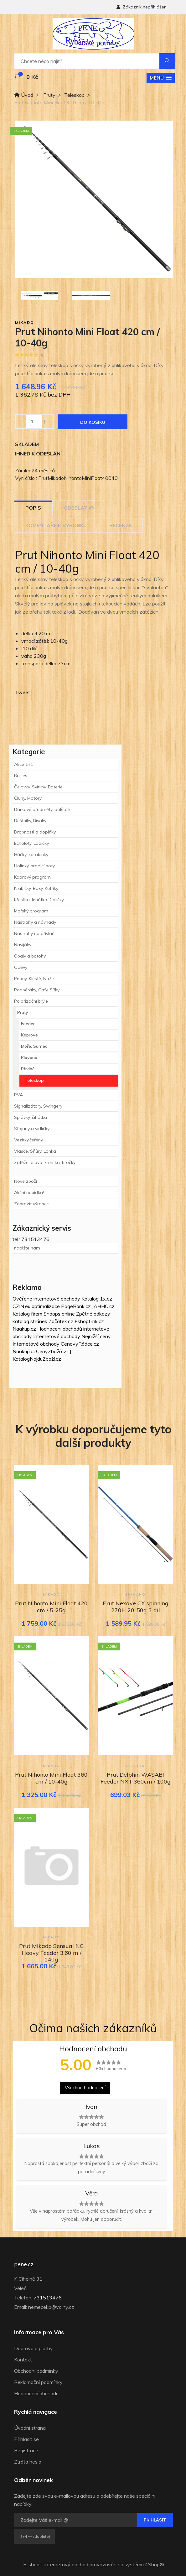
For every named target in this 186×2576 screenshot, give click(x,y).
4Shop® (154, 2564)
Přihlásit (155, 2519)
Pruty (49, 95)
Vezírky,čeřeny (28, 1140)
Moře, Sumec (34, 1046)
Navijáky (22, 945)
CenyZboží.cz (51, 1351)
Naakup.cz (24, 1329)
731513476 (48, 2297)
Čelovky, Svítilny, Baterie (38, 787)
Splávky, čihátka (30, 1117)
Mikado (24, 322)
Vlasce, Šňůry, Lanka (35, 1151)
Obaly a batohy (30, 956)
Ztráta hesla (27, 2462)
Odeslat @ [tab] (79, 508)
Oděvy (20, 967)
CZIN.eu (21, 1306)
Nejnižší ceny (96, 1336)
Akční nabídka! (29, 1192)
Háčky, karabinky (31, 854)
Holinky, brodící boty (34, 866)
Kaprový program (32, 877)
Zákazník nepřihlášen (141, 7)
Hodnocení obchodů (59, 1329)
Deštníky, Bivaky (30, 820)
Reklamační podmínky (38, 2382)
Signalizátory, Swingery (38, 1106)
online (68, 1314)
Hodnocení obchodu (36, 2393)
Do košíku (92, 422)
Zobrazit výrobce (31, 1204)
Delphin (135, 1766)
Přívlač (27, 1069)
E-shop (31, 2564)
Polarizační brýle (31, 1001)
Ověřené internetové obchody (46, 1299)
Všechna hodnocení (85, 2087)
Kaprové (29, 1035)
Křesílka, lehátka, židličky (39, 899)
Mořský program (31, 911)
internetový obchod (66, 2564)
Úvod (23, 95)
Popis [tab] (33, 508)
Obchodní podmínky (36, 2371)
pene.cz (24, 2264)
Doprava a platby (33, 2348)
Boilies (20, 775)
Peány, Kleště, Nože (34, 978)
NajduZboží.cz (45, 1359)
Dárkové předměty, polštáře (43, 809)
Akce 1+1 (23, 764)
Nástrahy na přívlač (34, 933)
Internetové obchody (56, 1336)
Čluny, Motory (28, 798)
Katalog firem (27, 1314)
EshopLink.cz (89, 1321)
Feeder (28, 1023)
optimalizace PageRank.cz (62, 1306)
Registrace (26, 2450)
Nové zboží (25, 1181)
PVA (18, 1095)
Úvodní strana (30, 2428)
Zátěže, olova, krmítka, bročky (44, 1162)
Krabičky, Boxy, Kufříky (36, 888)
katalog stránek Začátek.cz (43, 1321)
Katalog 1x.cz (96, 1299)
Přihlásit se (26, 2439)
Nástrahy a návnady (35, 922)
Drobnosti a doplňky (35, 832)
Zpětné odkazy (93, 1314)
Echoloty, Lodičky (31, 843)
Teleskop (74, 95)
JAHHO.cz (103, 1306)
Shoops (52, 1314)
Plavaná (29, 1057)
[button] (161, 78)
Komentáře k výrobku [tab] (56, 525)
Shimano (135, 1594)
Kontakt (23, 2359)
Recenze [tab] (120, 525)
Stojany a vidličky (31, 1128)
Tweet (22, 692)
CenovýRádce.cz (80, 1344)
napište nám (27, 1248)
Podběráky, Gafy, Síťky (36, 990)
